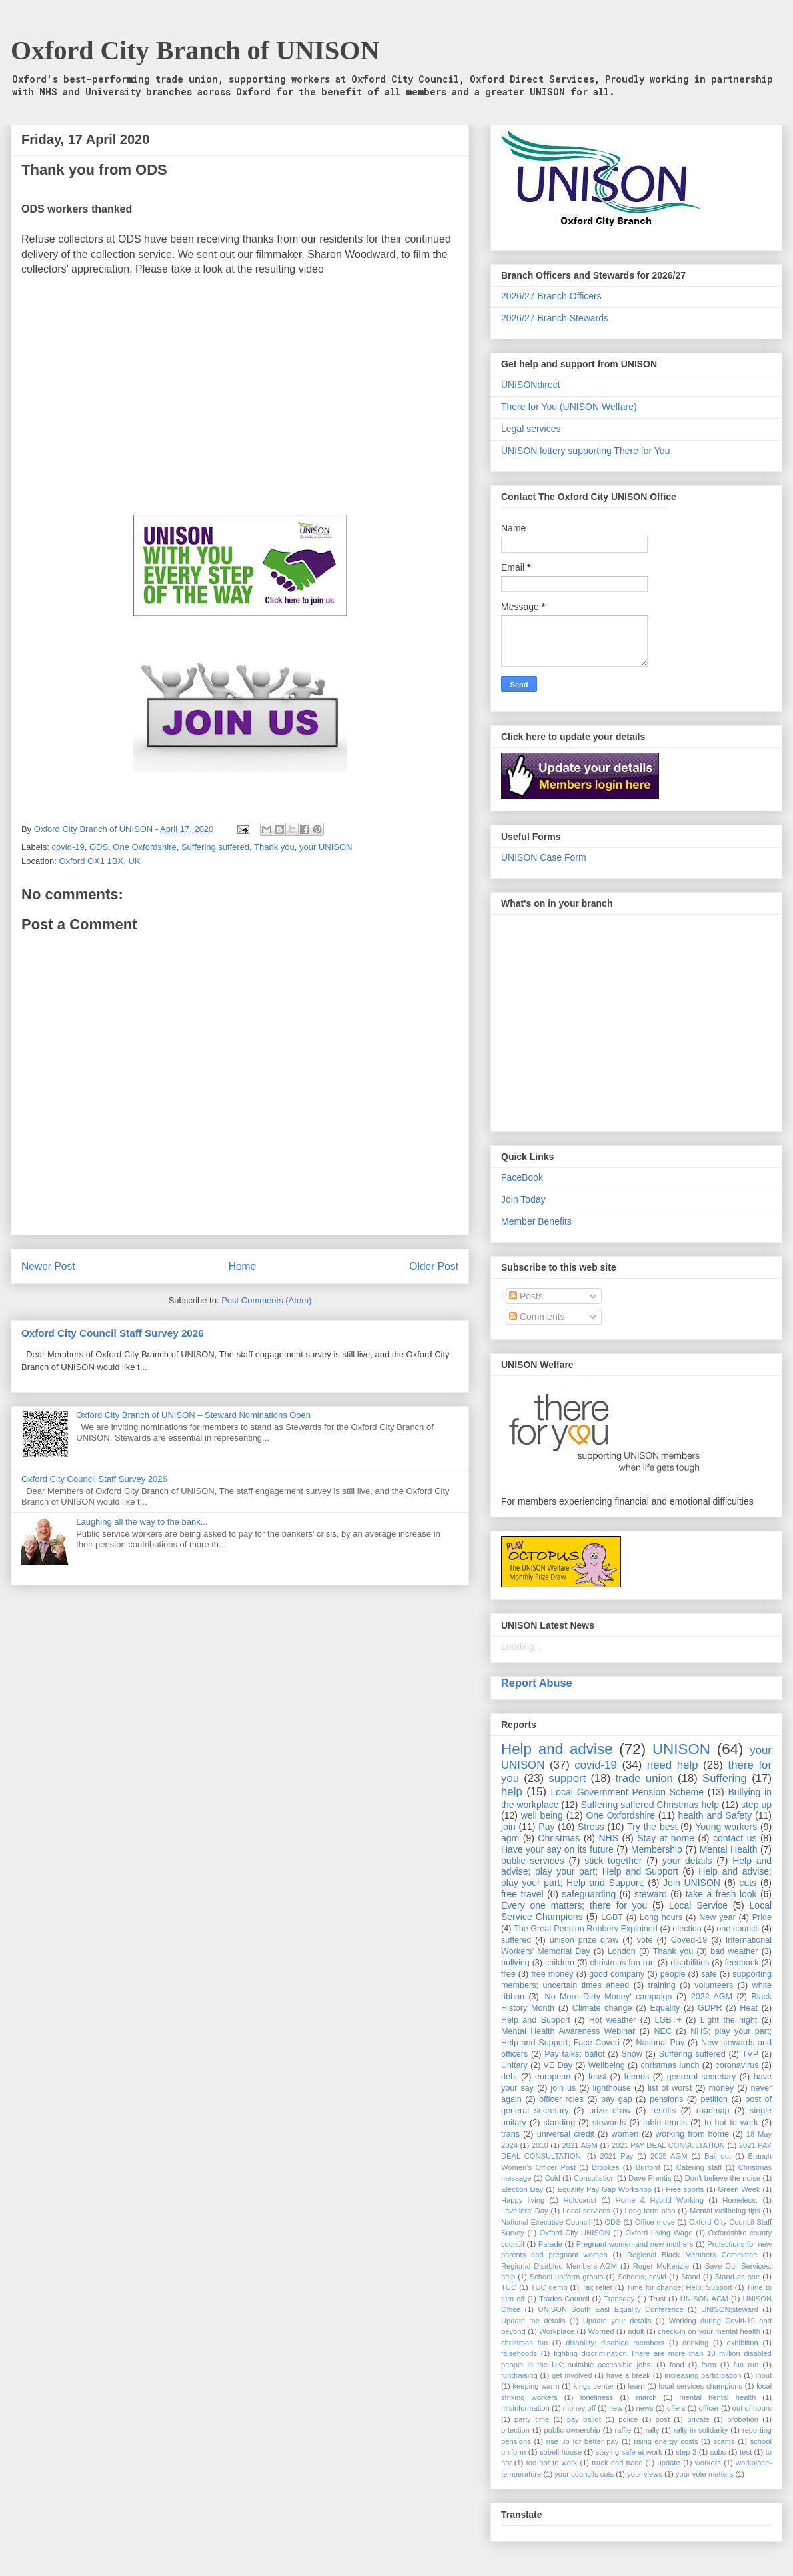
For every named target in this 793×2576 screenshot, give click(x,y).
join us (563, 2088)
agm (510, 1838)
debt (509, 2076)
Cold (552, 2178)
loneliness (597, 2397)
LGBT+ (668, 2020)
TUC (508, 2287)
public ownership (572, 2430)
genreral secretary (701, 2076)
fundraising (519, 2375)
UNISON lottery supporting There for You (585, 450)
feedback (742, 1962)
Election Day (522, 2189)
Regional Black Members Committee (692, 2255)
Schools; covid (642, 2277)
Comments (537, 1316)
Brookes (605, 2167)
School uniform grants (567, 2277)
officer (709, 2408)
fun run (746, 2365)
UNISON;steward (729, 2309)
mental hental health (717, 2397)
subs (718, 2452)
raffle (622, 2430)
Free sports (685, 2189)
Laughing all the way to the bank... (141, 1522)
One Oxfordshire (144, 847)
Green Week (739, 2189)
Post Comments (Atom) (266, 1300)
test (746, 2452)
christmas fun (524, 2343)
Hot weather (612, 2020)
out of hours (752, 2408)
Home (243, 1266)
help (511, 1791)
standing (560, 2122)
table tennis (665, 2122)
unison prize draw (584, 1940)
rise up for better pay (582, 2441)
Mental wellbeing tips (725, 2211)
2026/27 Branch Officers (551, 296)
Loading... (521, 1646)
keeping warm (535, 2386)
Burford (648, 2167)
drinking (695, 2343)
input (764, 2375)
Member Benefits (536, 1221)
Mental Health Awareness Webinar (568, 2031)
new (616, 2408)
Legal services (531, 428)
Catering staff (699, 2167)
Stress (591, 1826)
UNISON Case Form (543, 857)
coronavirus (736, 2065)
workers (708, 2463)
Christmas (559, 1838)
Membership (656, 1849)
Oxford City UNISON (575, 2233)
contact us (734, 1838)
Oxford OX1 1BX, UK (99, 861)
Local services (586, 2211)
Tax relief (597, 2287)
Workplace (556, 2331)
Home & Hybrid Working (660, 2200)
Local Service (698, 1905)
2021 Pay (616, 2156)
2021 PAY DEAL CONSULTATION (668, 2145)
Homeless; (740, 2200)
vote (645, 1940)
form (708, 2365)
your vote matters (704, 2474)
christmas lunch (669, 2065)
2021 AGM (580, 2145)
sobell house (561, 2452)
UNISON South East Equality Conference (610, 2309)
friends (636, 2076)
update (668, 2463)
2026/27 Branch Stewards (554, 318)
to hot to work (731, 2122)
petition (714, 2099)
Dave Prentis (649, 2178)
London (622, 1951)
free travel (522, 1894)
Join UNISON (691, 1882)
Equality (665, 2008)
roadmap (713, 2110)
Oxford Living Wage (659, 2233)
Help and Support (535, 2020)
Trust (657, 2299)
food (677, 2365)
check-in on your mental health (709, 2331)
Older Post (433, 1266)
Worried (601, 2331)
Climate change (602, 2008)
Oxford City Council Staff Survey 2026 (112, 1333)
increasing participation (702, 2375)
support (567, 1778)
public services (532, 1860)
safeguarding (589, 1894)
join (508, 1826)
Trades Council (564, 2299)
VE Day (558, 2065)
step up (756, 1804)
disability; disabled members (615, 2343)
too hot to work (552, 2463)
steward (650, 1894)
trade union (643, 1778)
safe (709, 1974)
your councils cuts (584, 2474)
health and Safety (715, 1815)
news (644, 2408)
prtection (515, 2430)
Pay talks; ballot (574, 2054)
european (552, 2076)
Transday (619, 2299)
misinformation (525, 2408)
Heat (749, 2008)
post (663, 2419)
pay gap (616, 2099)
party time (531, 2419)
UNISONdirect (530, 384)
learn (636, 2386)
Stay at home (665, 1838)
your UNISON (325, 847)
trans (510, 2134)
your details (687, 1860)
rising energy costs (666, 2441)
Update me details (533, 2321)
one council (737, 1928)
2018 (540, 2145)
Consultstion (594, 2178)
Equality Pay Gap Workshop (605, 2189)
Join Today (523, 1199)
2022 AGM (711, 1996)
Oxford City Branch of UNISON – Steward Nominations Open (193, 1415)
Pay (546, 1826)
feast (597, 2076)
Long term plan (649, 2211)
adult (636, 2331)
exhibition (742, 2343)
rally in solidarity (701, 2430)
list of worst (670, 2088)
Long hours (661, 1917)
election (686, 1928)
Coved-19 (689, 1940)
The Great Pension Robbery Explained (586, 1928)
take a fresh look (721, 1894)
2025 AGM (669, 2156)
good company (616, 1974)
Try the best (652, 1826)
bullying (515, 1962)
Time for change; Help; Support (679, 2287)
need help (672, 1765)
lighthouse (612, 2088)
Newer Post (48, 1266)
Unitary (514, 2065)
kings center (594, 2386)
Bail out (717, 2156)
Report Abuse (536, 1683)
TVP (750, 2054)
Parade (550, 2244)
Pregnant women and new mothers (635, 2244)
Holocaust (579, 2200)
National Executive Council (545, 2222)
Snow (631, 2054)
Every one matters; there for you (574, 1905)
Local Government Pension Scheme (627, 1792)
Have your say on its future (557, 1849)
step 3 (686, 2452)
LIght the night (728, 2020)
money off (579, 2408)
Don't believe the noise (722, 2178)
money (721, 2088)
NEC (663, 2031)
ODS (98, 847)
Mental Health (729, 1849)
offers (676, 2408)
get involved (572, 2375)
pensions (666, 2099)
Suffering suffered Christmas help (649, 1804)
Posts (526, 1296)
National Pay (660, 2042)
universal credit (565, 2134)
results (663, 2110)
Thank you (274, 847)
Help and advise (557, 1749)
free (508, 1974)
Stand (690, 2277)
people (673, 1974)
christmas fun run (622, 1962)
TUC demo (549, 2287)
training (662, 1985)
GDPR (710, 2008)
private (698, 2419)
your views (644, 2474)
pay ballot (584, 2419)
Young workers (726, 1826)
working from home (692, 2134)
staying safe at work (629, 2452)
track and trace (617, 2463)
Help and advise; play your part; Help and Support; (636, 1877)
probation (742, 2419)
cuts (748, 1882)
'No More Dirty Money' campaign (607, 1996)
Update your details (617, 2321)
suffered (516, 1940)
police (628, 2419)
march (646, 2397)
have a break (628, 2375)
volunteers (713, 1985)
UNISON (681, 1749)
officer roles (561, 2099)
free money (552, 1974)
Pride (762, 1917)
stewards (609, 2122)
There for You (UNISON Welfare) (569, 406)
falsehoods (519, 2353)
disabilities (689, 1962)
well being (542, 1815)
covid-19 (68, 847)
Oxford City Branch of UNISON (195, 50)
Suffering (724, 1778)
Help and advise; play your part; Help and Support (636, 1866)
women (625, 2134)
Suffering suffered (215, 847)
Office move (655, 2222)
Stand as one (737, 2277)
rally (653, 2430)
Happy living (522, 2200)
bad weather (734, 1951)
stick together (613, 1860)
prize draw (609, 2110)
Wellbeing (606, 2065)
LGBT (612, 1917)
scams (723, 2441)
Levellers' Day (524, 2211)
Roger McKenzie (661, 2266)
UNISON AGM (704, 2299)
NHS (609, 1838)
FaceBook (522, 1177)
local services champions (701, 2386)
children (559, 1962)
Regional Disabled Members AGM (559, 2266)
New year (717, 1917)
